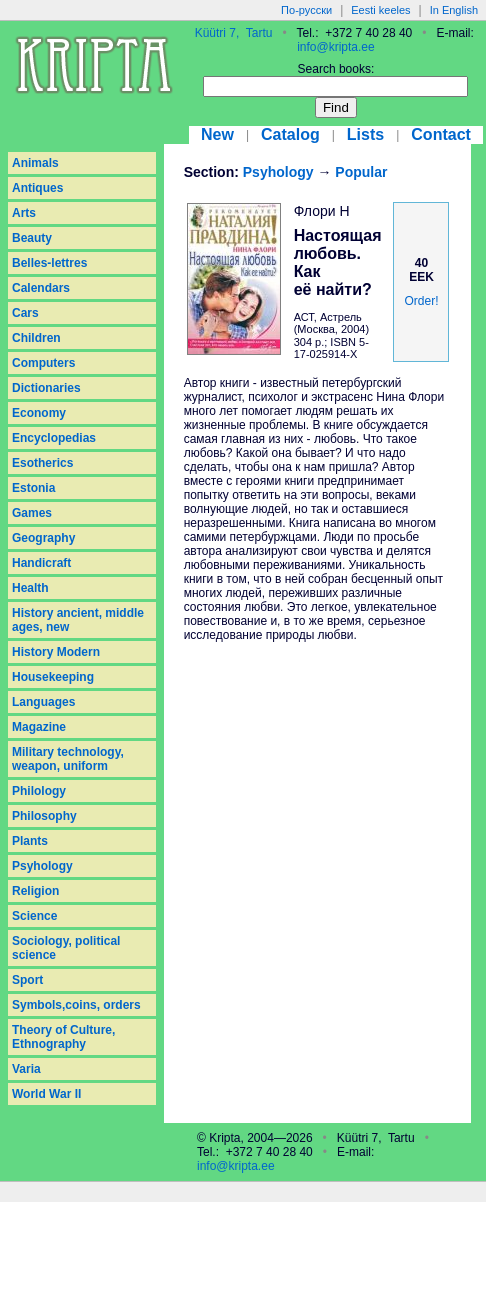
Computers (43, 363)
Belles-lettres (49, 263)
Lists (365, 134)
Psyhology (42, 866)
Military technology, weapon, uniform (68, 759)
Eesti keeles (380, 10)
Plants (30, 841)
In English (454, 10)
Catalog (290, 134)
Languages (43, 702)
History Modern (56, 652)
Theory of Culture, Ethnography (63, 1037)
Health (30, 588)
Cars (25, 313)
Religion (35, 891)
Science (34, 916)
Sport (27, 980)
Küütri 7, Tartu (234, 33)
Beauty (32, 238)
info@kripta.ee (336, 47)
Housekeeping (53, 677)
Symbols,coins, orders (76, 1005)
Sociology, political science (66, 948)
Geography (43, 538)
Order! (421, 301)
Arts (24, 213)
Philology (39, 791)
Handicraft (41, 563)
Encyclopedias (54, 438)
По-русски (306, 10)
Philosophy (44, 816)
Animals (35, 163)
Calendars (41, 288)
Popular (361, 172)
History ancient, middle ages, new (78, 620)
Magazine (39, 727)
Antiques (37, 188)
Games (32, 513)
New (217, 134)
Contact (441, 134)
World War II (46, 1094)
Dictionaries (46, 388)
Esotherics (42, 463)
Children (36, 338)
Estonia (33, 488)
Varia (26, 1069)
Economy (39, 413)
